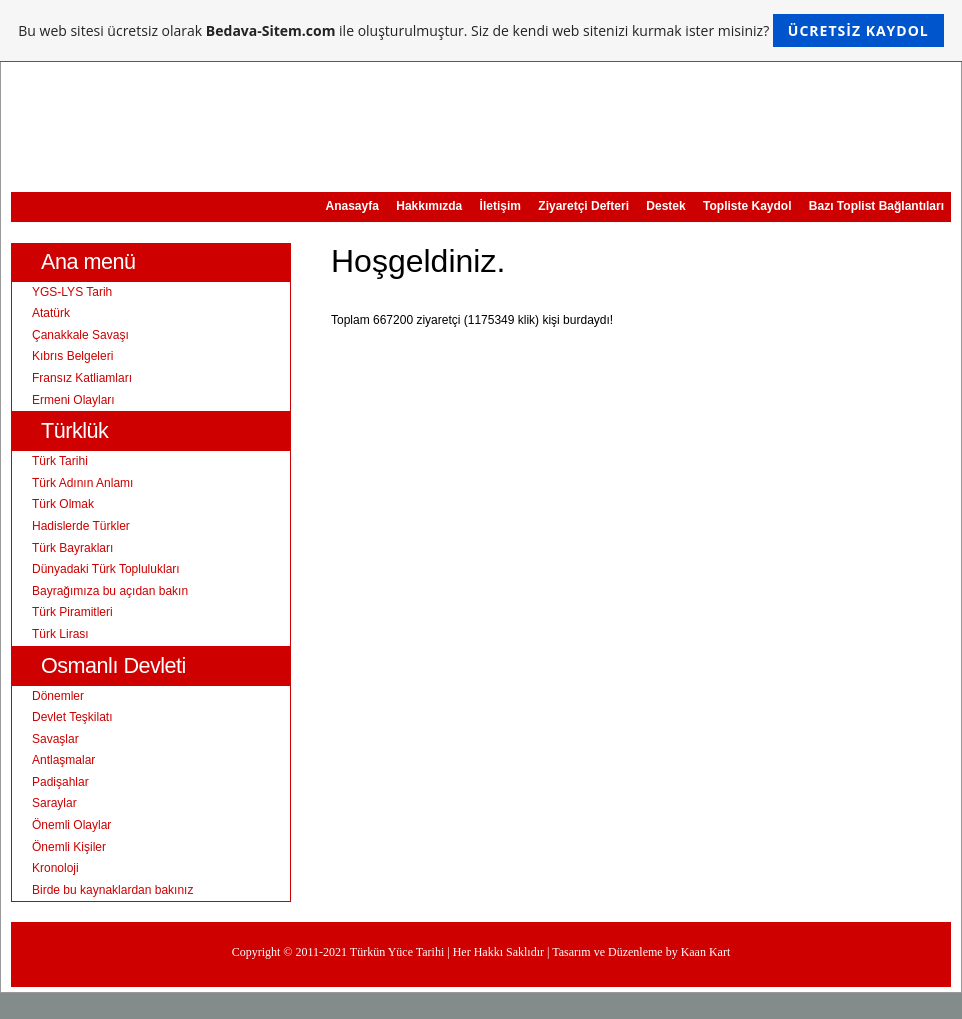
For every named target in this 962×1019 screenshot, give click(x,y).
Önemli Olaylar (71, 825)
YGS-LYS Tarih (72, 292)
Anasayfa (352, 206)
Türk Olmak (63, 504)
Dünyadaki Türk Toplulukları (106, 569)
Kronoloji (55, 868)
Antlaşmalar (63, 760)
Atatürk (51, 313)
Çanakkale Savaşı (80, 335)
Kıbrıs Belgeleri (72, 356)
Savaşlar (55, 739)
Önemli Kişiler (69, 847)
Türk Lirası (60, 634)
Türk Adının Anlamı (82, 483)
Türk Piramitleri (72, 612)
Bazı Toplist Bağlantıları (876, 206)
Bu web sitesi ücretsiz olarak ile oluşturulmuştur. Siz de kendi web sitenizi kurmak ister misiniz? (480, 30)
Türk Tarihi (60, 461)
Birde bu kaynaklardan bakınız (112, 890)
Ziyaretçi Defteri (583, 206)
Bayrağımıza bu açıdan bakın (110, 591)
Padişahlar (60, 782)
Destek (665, 206)
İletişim (500, 206)
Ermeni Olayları (73, 400)
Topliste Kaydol (747, 206)
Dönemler (58, 696)
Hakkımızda (429, 206)
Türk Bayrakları (72, 548)
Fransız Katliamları (82, 378)
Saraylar (54, 803)
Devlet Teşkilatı (72, 717)
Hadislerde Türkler (81, 526)
